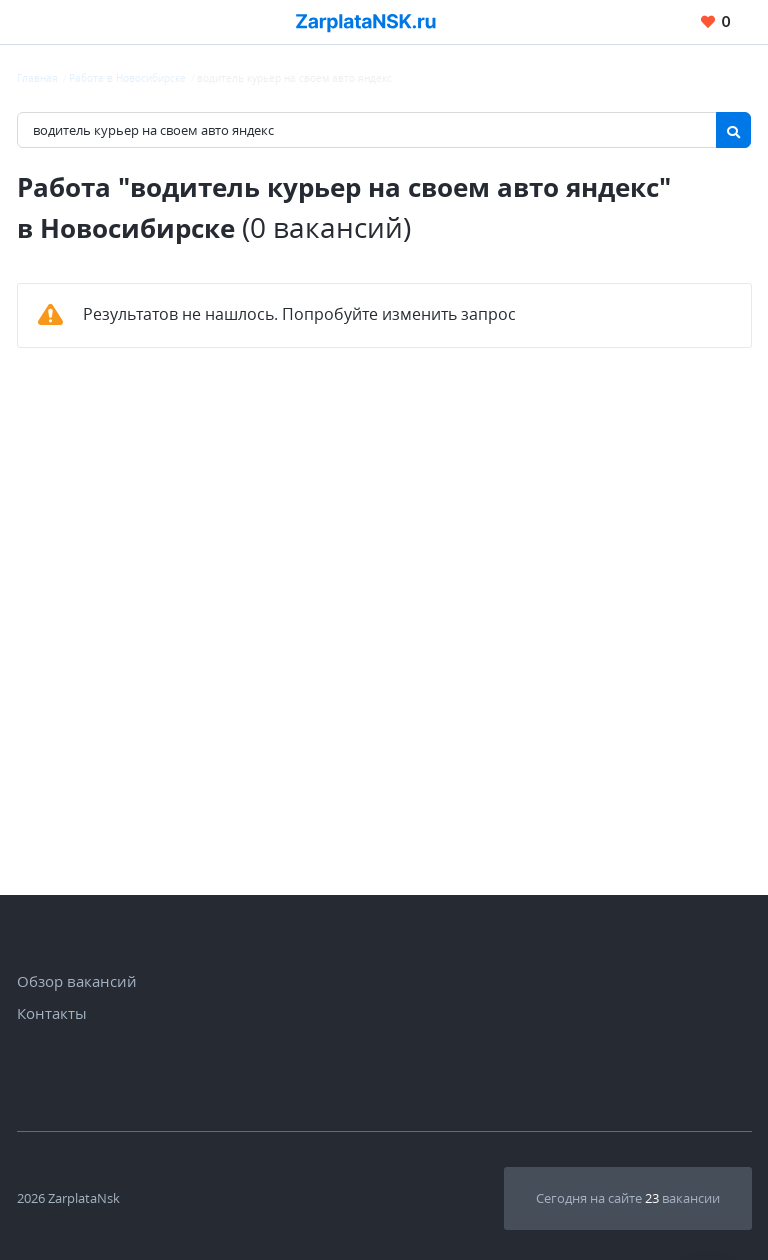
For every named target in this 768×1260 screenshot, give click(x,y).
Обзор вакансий (77, 981)
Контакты (52, 1013)
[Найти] (733, 130)
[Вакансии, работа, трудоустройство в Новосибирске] (366, 22)
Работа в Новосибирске (127, 78)
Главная (37, 78)
